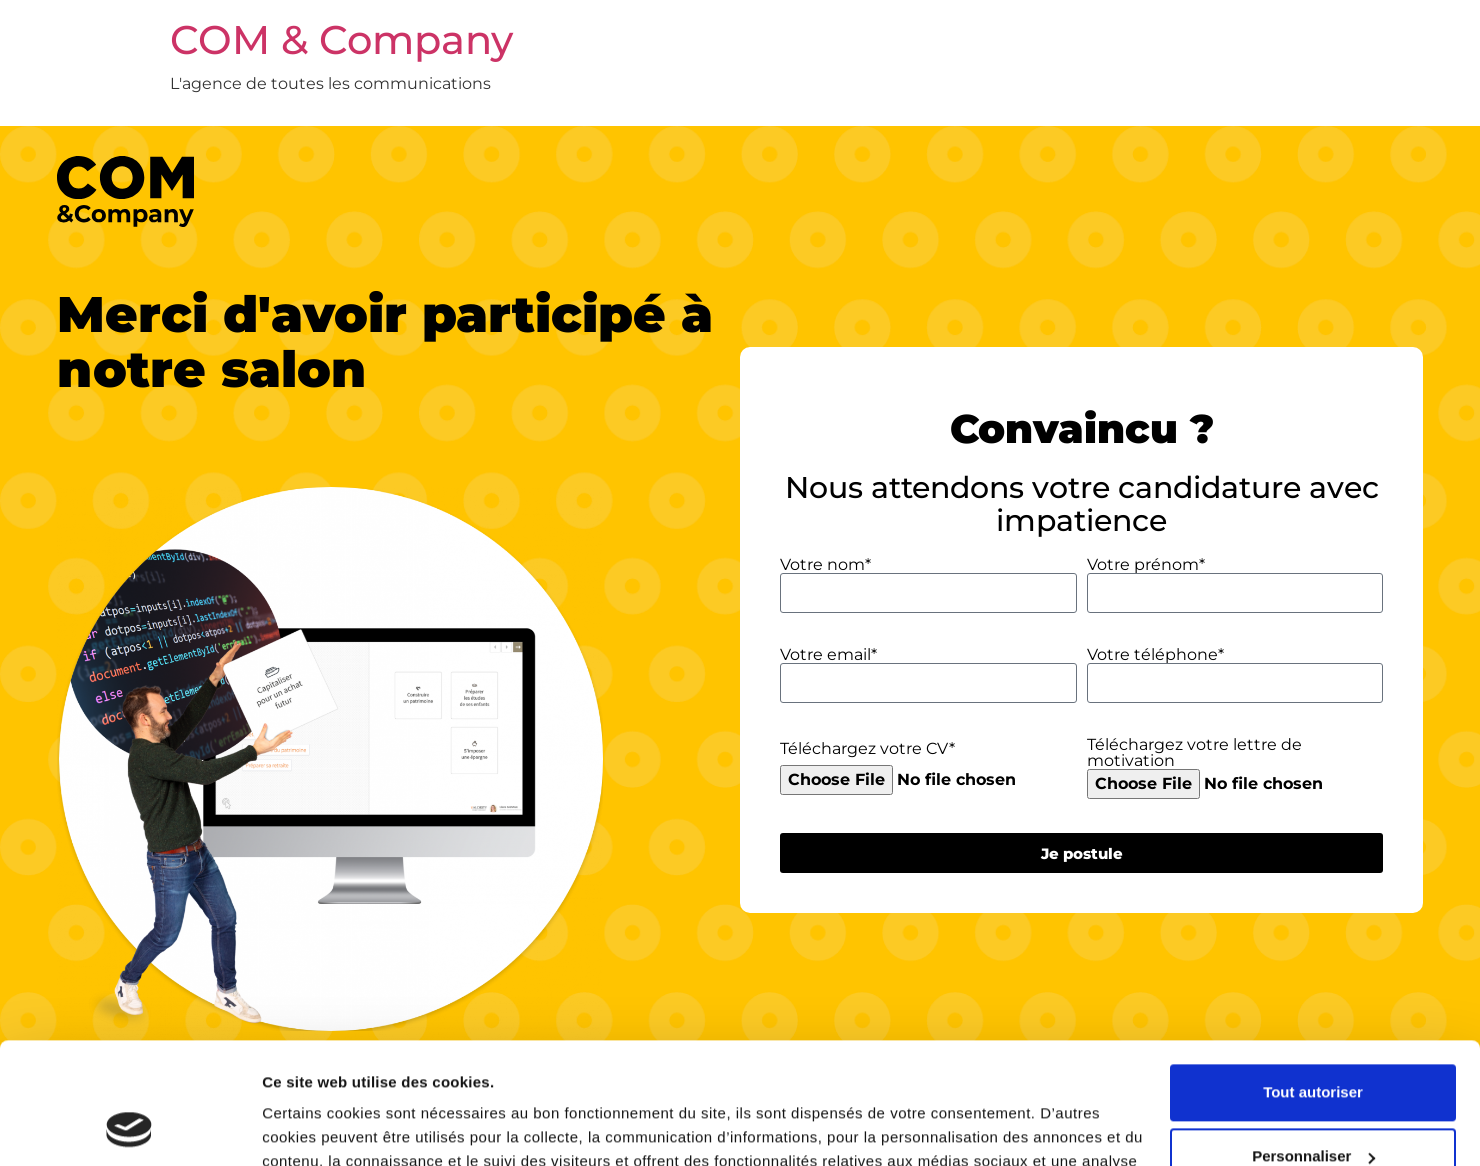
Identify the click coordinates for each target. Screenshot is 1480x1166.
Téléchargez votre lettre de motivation (1194, 753)
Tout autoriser (1313, 978)
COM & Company (341, 39)
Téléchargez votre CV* (867, 749)
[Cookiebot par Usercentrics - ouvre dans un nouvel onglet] (129, 1127)
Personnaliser (1313, 1042)
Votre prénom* (1146, 565)
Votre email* (828, 655)
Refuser (1313, 1106)
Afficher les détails (329, 1126)
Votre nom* (825, 565)
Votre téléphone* (1155, 655)
